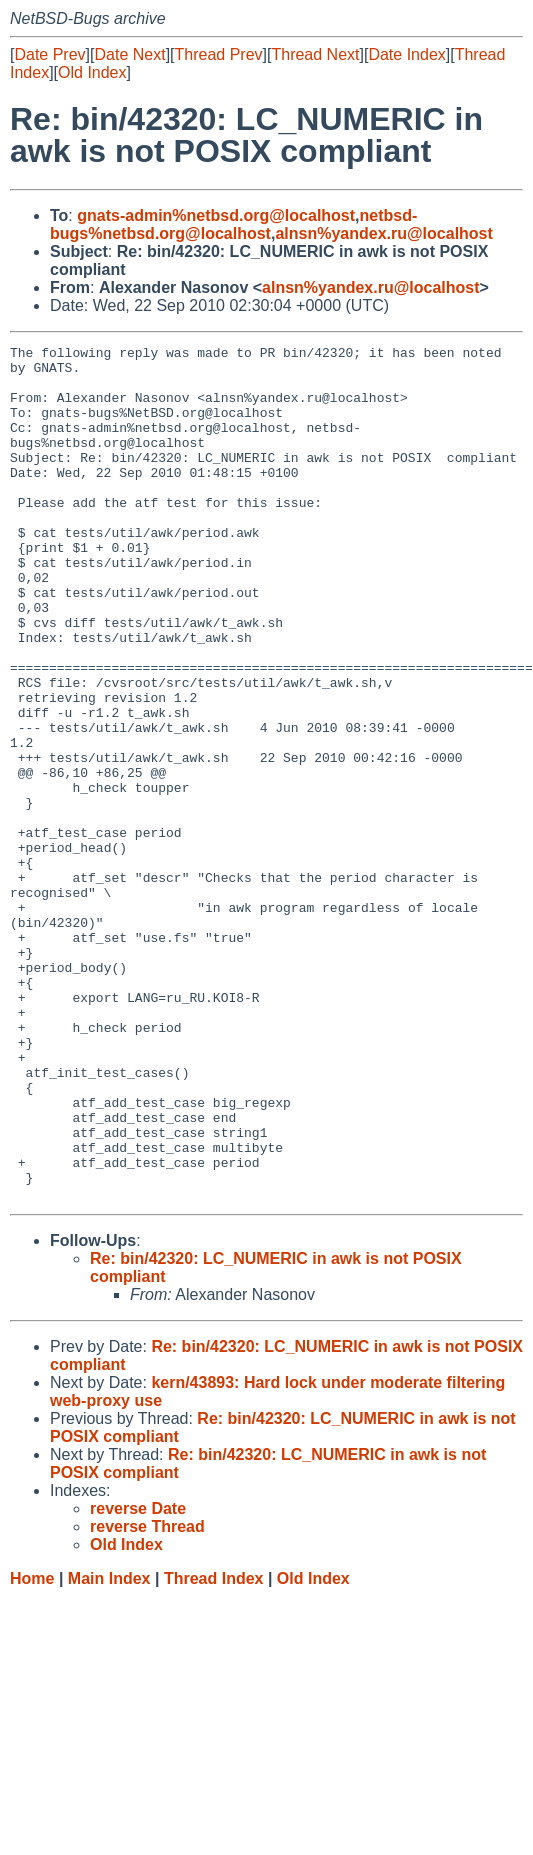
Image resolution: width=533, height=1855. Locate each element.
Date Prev (49, 54)
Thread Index (214, 1749)
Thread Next (315, 54)
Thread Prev (219, 54)
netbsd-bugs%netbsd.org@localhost (233, 224)
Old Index (92, 72)
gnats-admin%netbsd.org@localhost (216, 215)
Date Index (406, 54)
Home (32, 1749)
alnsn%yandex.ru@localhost (383, 233)
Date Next (129, 54)
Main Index (109, 1749)
